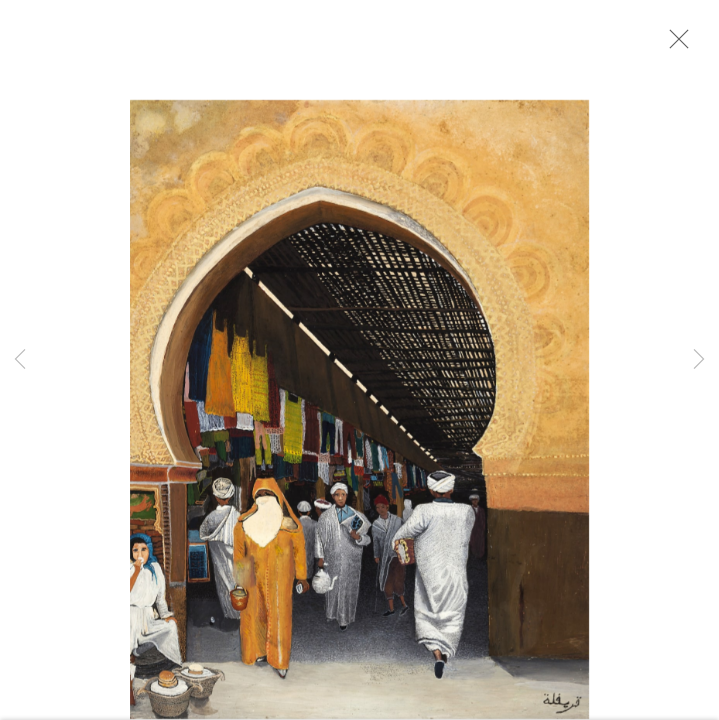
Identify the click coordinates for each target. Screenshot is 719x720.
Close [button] (678, 45)
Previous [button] (20, 360)
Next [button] (699, 360)
